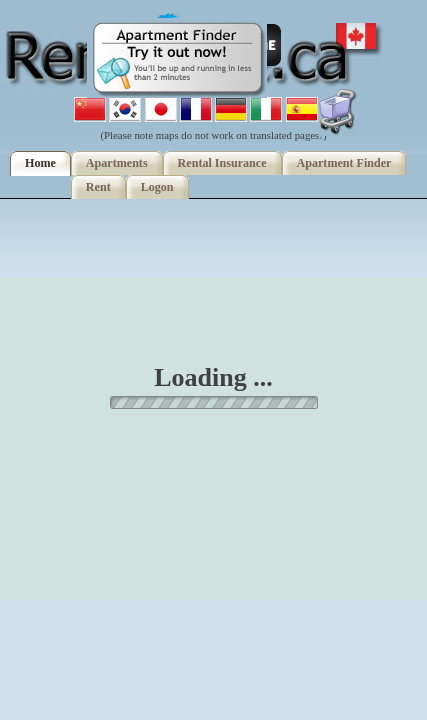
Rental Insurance (222, 163)
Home (40, 163)
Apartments (117, 163)
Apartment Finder (344, 163)
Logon (157, 187)
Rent (98, 187)
